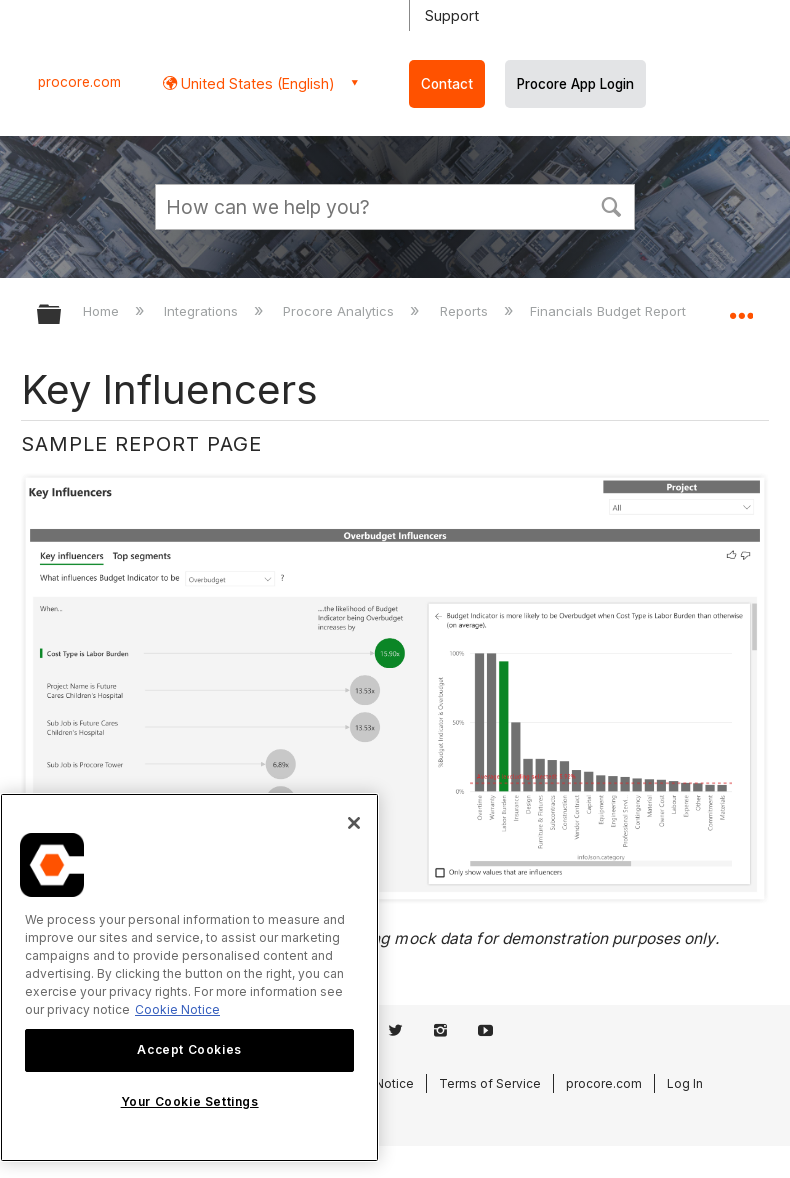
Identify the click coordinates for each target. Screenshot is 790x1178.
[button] (611, 205)
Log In (685, 1083)
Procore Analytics (340, 311)
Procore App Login (575, 84)
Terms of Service (490, 1083)
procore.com (79, 82)
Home (103, 311)
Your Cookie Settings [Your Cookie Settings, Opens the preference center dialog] (190, 1101)
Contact (447, 84)
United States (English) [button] (256, 83)
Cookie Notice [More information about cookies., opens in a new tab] (177, 1009)
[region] (189, 977)
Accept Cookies (189, 1049)
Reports (466, 311)
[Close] (354, 823)
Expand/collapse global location (741, 308)
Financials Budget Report (610, 311)
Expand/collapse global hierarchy (62, 315)
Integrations (203, 311)
